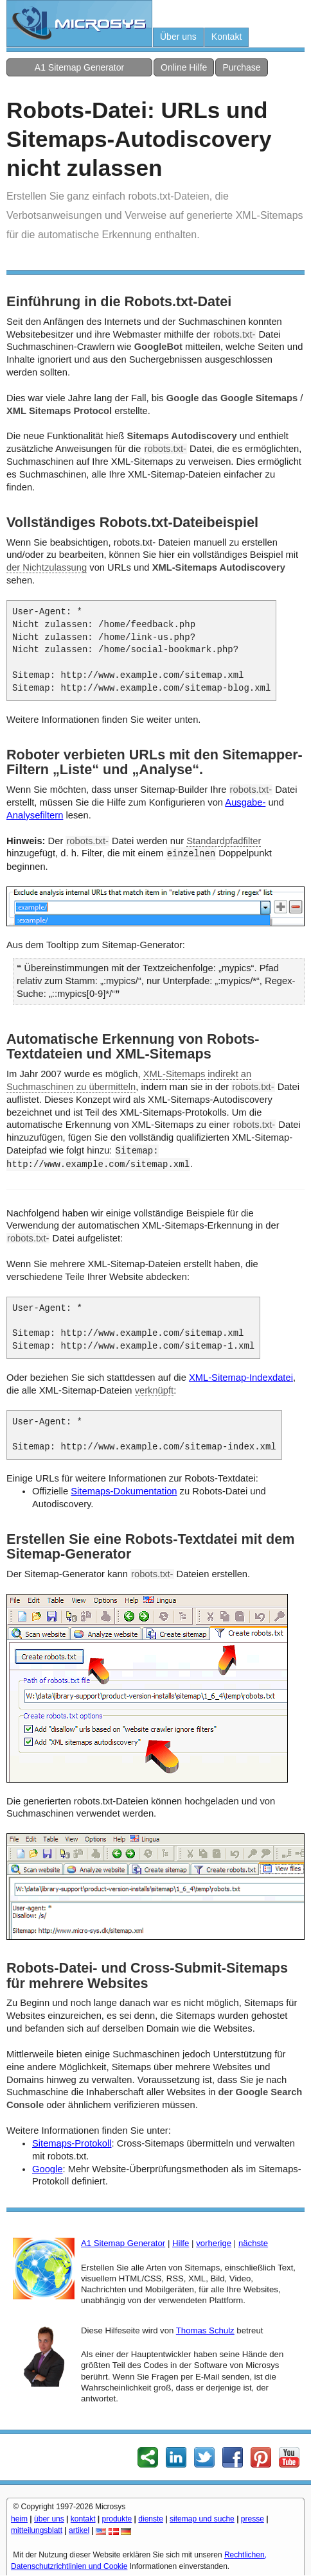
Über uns (178, 36)
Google (47, 2169)
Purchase (241, 67)
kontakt (83, 2518)
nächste (253, 2243)
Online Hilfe (184, 67)
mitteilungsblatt (36, 2530)
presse (252, 2518)
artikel (79, 2530)
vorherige (213, 2243)
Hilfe (180, 2243)
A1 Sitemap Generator (79, 67)
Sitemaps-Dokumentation (124, 1491)
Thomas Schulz (205, 2330)
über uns (49, 2518)
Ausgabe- (245, 802)
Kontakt (226, 36)
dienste (150, 2518)
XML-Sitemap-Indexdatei (241, 1377)
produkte (117, 2518)
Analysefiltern (34, 815)
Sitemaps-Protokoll (72, 2143)
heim (19, 2518)
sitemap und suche (202, 2518)
